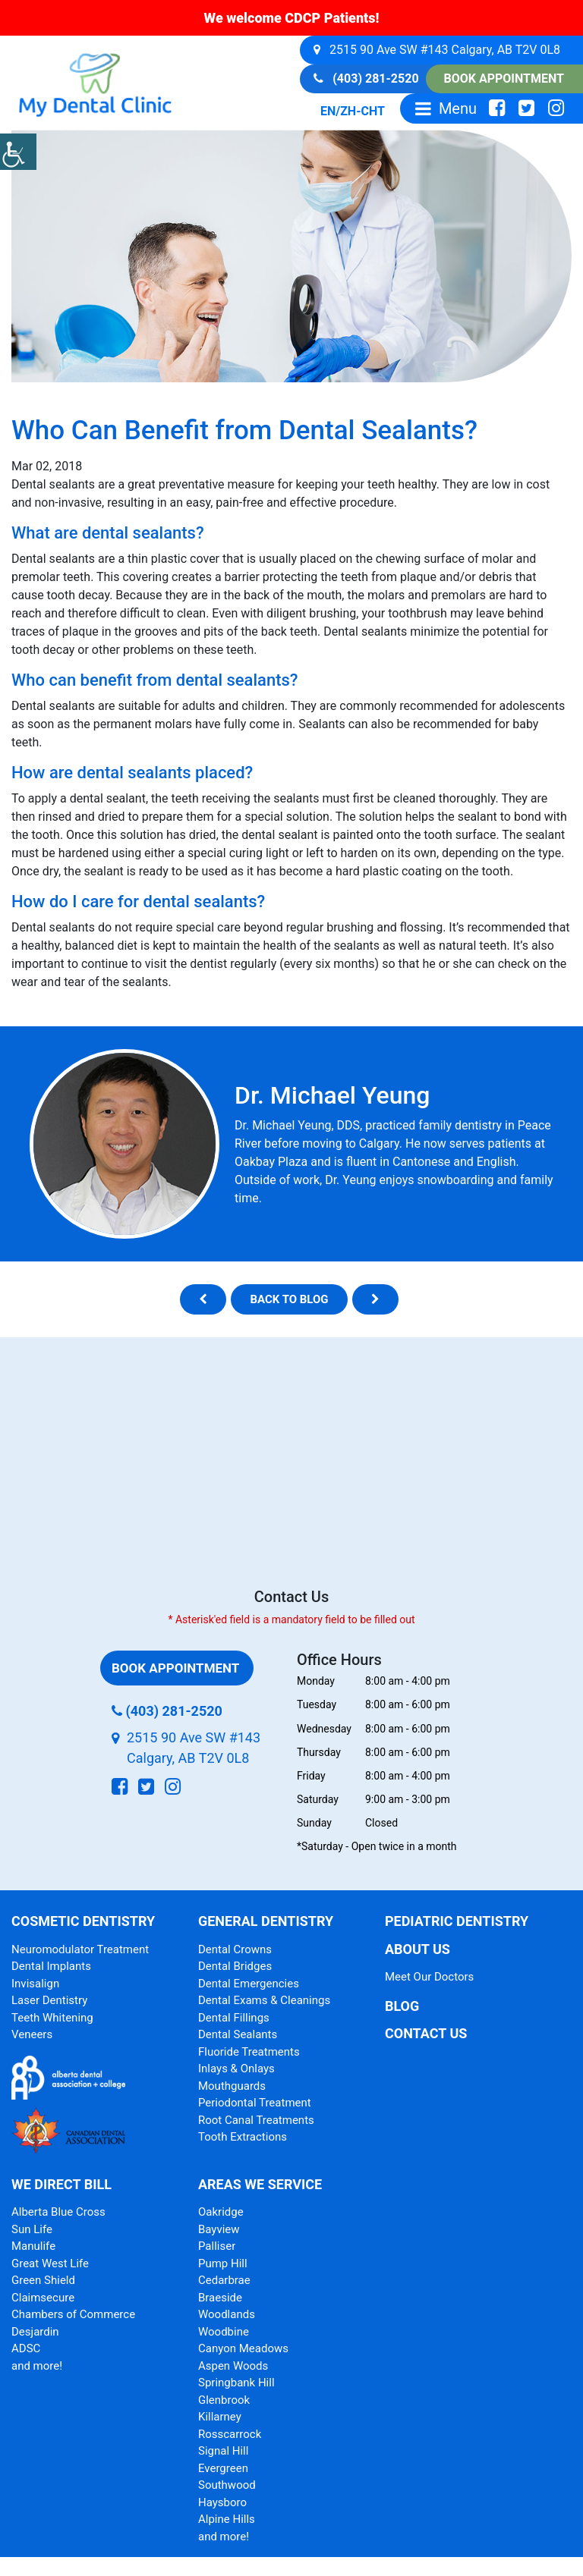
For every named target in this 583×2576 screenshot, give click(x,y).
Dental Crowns (235, 1949)
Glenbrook (224, 2400)
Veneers (31, 2034)
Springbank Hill (236, 2382)
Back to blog (289, 1299)
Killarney (219, 2417)
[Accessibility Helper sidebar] (18, 152)
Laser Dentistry (49, 2000)
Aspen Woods (233, 2366)
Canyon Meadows (243, 2348)
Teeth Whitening (52, 2018)
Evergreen (223, 2468)
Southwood (227, 2485)
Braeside (220, 2297)
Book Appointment (504, 78)
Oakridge (221, 2212)
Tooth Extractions (242, 2137)
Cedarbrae (224, 2280)
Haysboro (222, 2502)
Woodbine (223, 2332)
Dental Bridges (235, 1966)
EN (328, 111)
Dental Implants (51, 1966)
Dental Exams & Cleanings (264, 2000)
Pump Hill (222, 2263)
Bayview (219, 2229)
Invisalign (35, 1983)
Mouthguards (232, 2086)
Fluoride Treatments (249, 2052)
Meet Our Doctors (429, 1977)
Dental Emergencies (248, 1983)
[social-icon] (497, 108)
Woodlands (226, 2314)
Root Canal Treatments (256, 2120)
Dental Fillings (233, 2018)
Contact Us (426, 2033)
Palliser (216, 2246)
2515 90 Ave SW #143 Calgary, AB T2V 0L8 (437, 49)
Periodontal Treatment (254, 2102)
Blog (402, 2006)
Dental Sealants (237, 2034)
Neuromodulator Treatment (80, 1949)
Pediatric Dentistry (456, 1921)
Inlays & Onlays (236, 2068)
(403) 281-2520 (366, 78)
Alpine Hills (226, 2519)
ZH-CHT (362, 111)
